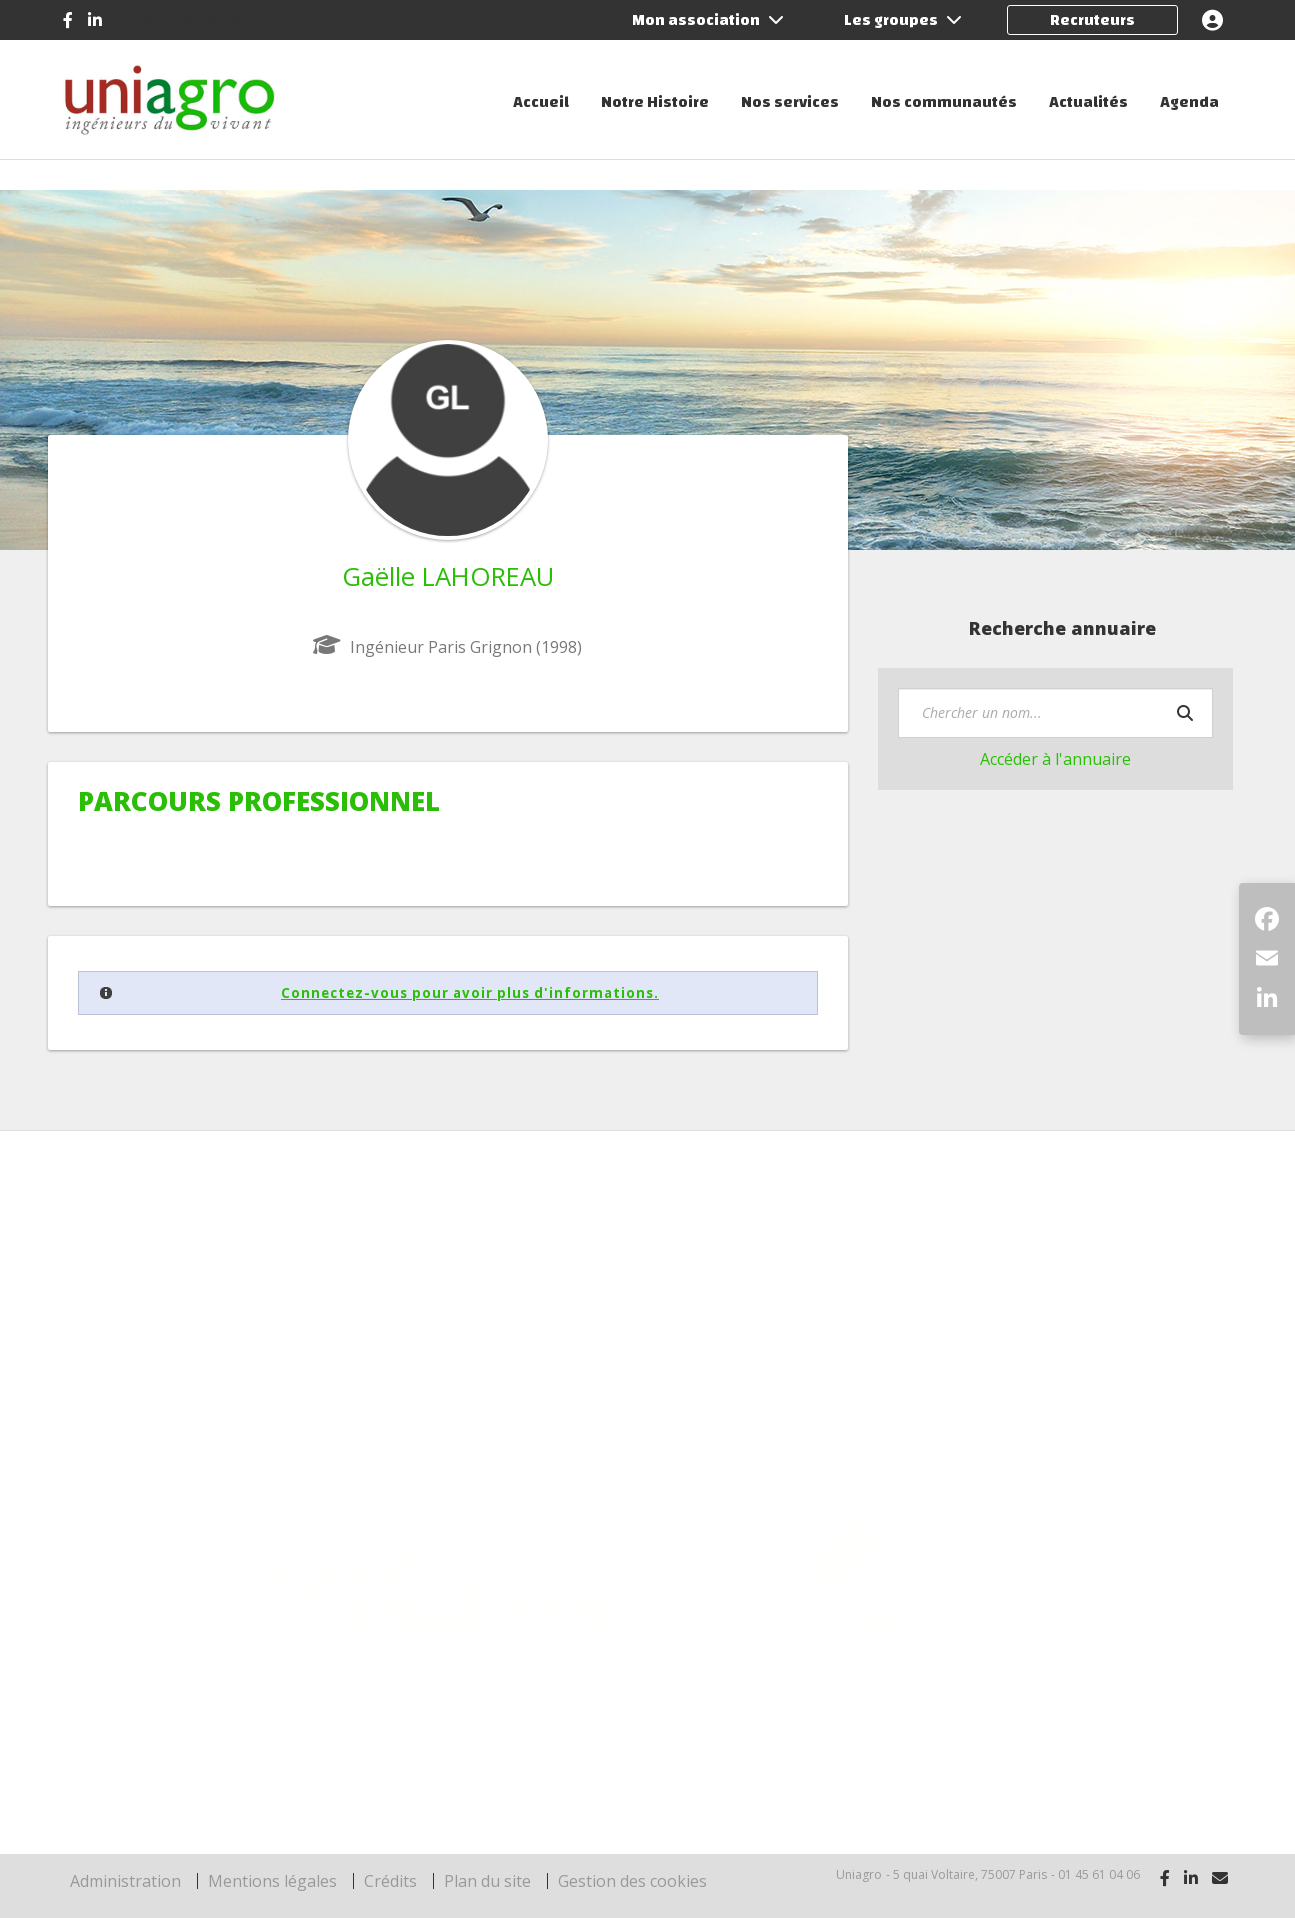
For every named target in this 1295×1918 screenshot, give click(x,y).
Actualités (1088, 102)
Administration (125, 1881)
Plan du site (487, 1881)
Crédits (390, 1881)
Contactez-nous (186, 19)
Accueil (541, 102)
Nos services (790, 102)
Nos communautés (944, 102)
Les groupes (903, 20)
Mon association (708, 20)
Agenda (1189, 102)
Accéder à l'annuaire (1055, 759)
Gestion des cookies (632, 1881)
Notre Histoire (655, 102)
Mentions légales (272, 1881)
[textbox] (1055, 713)
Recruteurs (1092, 20)
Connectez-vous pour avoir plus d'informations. (470, 993)
